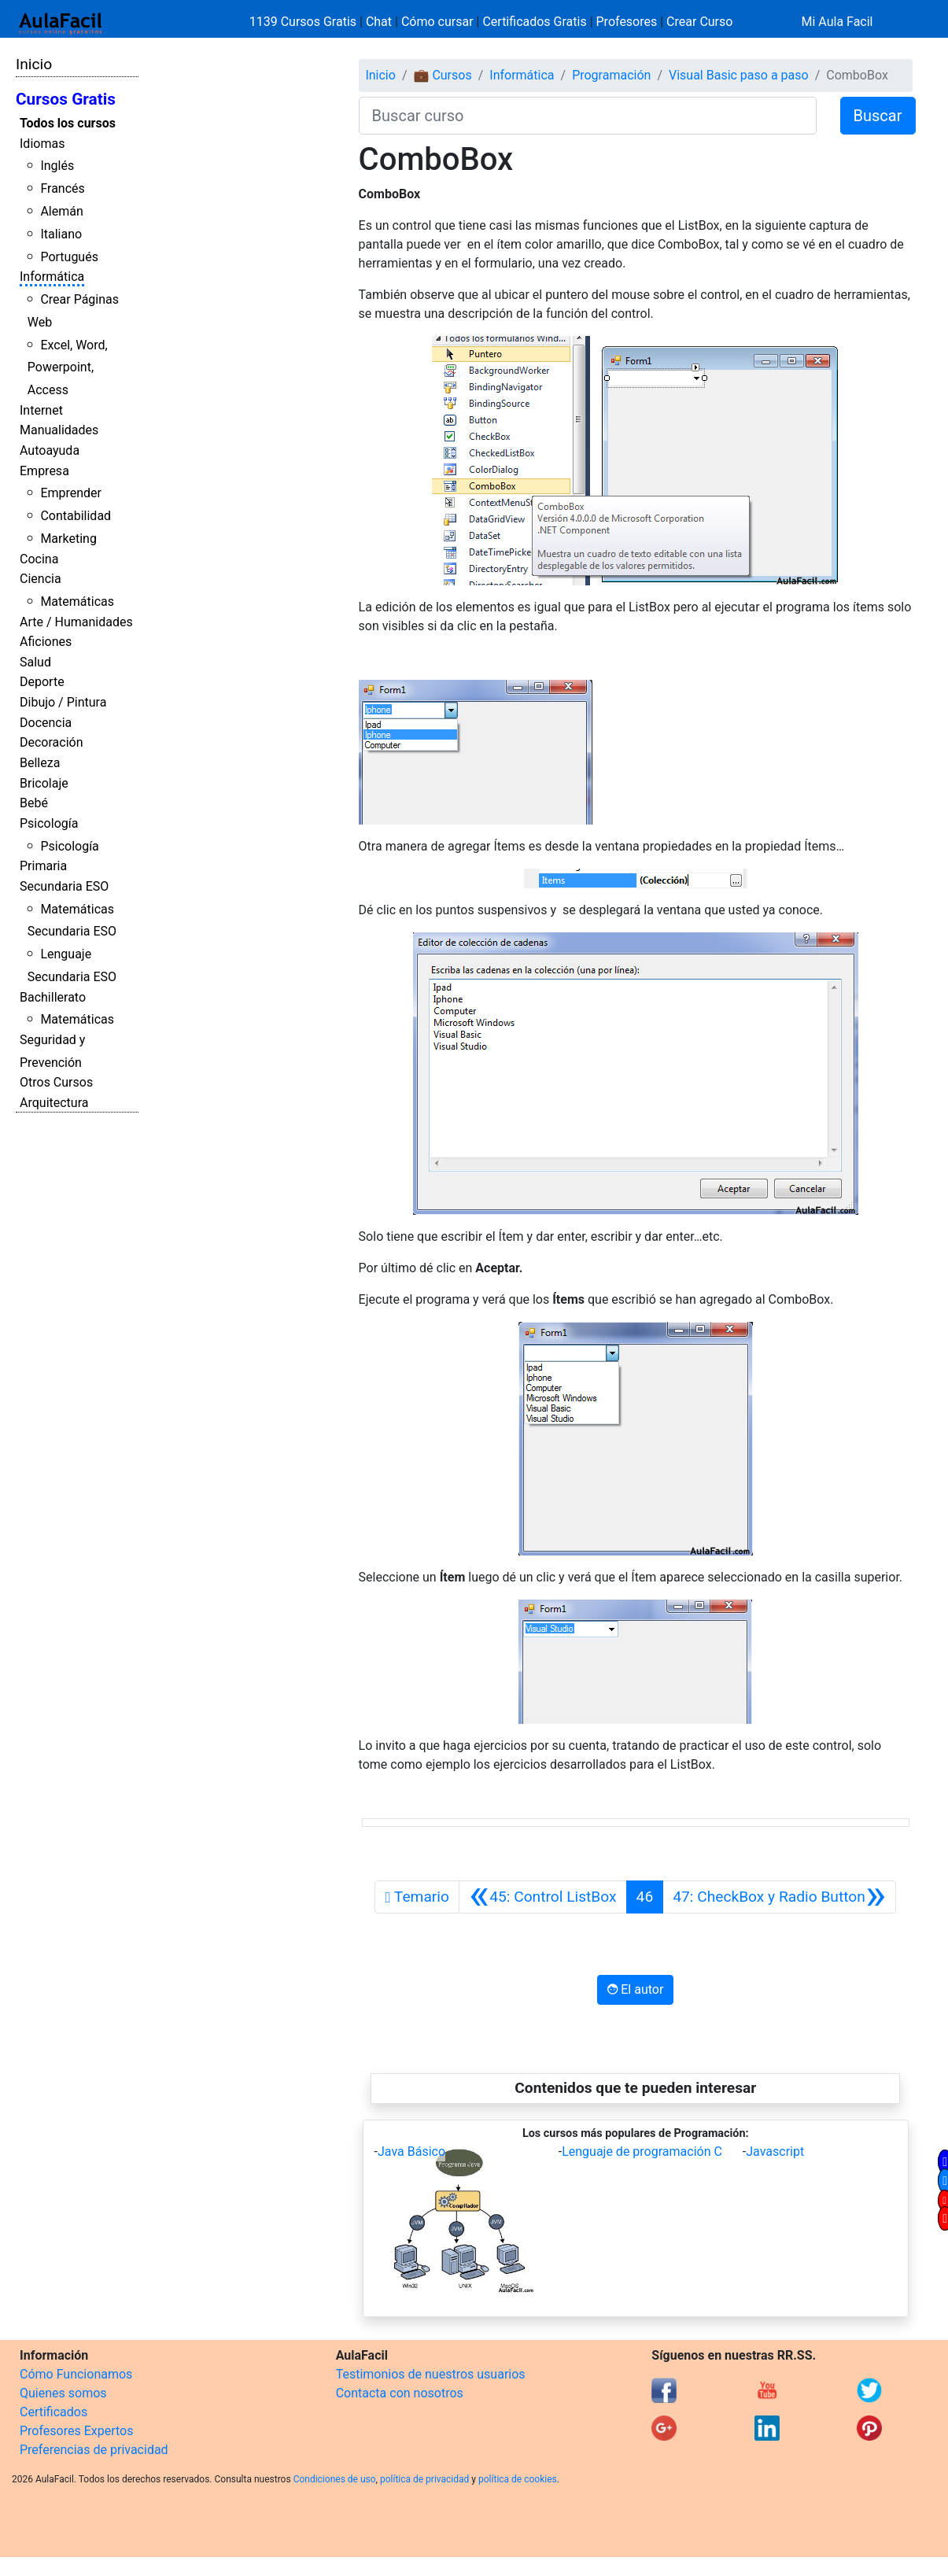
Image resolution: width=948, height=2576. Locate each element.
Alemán (61, 211)
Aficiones (46, 641)
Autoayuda (49, 450)
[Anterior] (543, 1897)
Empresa (44, 470)
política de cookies (517, 2479)
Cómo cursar (437, 21)
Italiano (61, 234)
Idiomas (42, 143)
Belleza (40, 762)
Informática (52, 276)
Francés (62, 188)
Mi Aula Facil (836, 21)
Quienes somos (63, 2393)
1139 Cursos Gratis (304, 21)
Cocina (39, 559)
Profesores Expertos (76, 2430)
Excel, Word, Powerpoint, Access (68, 368)
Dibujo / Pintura (63, 702)
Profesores (627, 21)
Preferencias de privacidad (94, 2449)
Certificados (53, 2411)
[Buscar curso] (588, 116)
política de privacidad (424, 2479)
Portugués (69, 256)
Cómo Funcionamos (76, 2374)
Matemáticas (77, 601)
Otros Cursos (56, 1082)
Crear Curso (699, 21)
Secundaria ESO (64, 886)
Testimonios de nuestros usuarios (431, 2374)
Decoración (51, 742)
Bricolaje (44, 783)
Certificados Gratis (534, 21)
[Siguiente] (779, 1897)
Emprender (70, 492)
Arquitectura (54, 1102)
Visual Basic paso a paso (739, 75)
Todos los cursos (68, 123)
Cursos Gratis (66, 99)
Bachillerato (53, 997)
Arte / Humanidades (76, 621)
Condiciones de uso (334, 2479)
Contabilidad (75, 515)
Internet (41, 410)
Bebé (34, 802)
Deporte (42, 681)
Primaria (43, 865)
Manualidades (59, 430)
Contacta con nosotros (399, 2393)
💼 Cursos (442, 75)
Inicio (34, 64)
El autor (635, 1989)
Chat (379, 21)
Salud (35, 662)
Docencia (46, 722)
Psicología (49, 823)
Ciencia (40, 578)
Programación (611, 75)
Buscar (878, 115)
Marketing (68, 538)
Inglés (57, 165)
